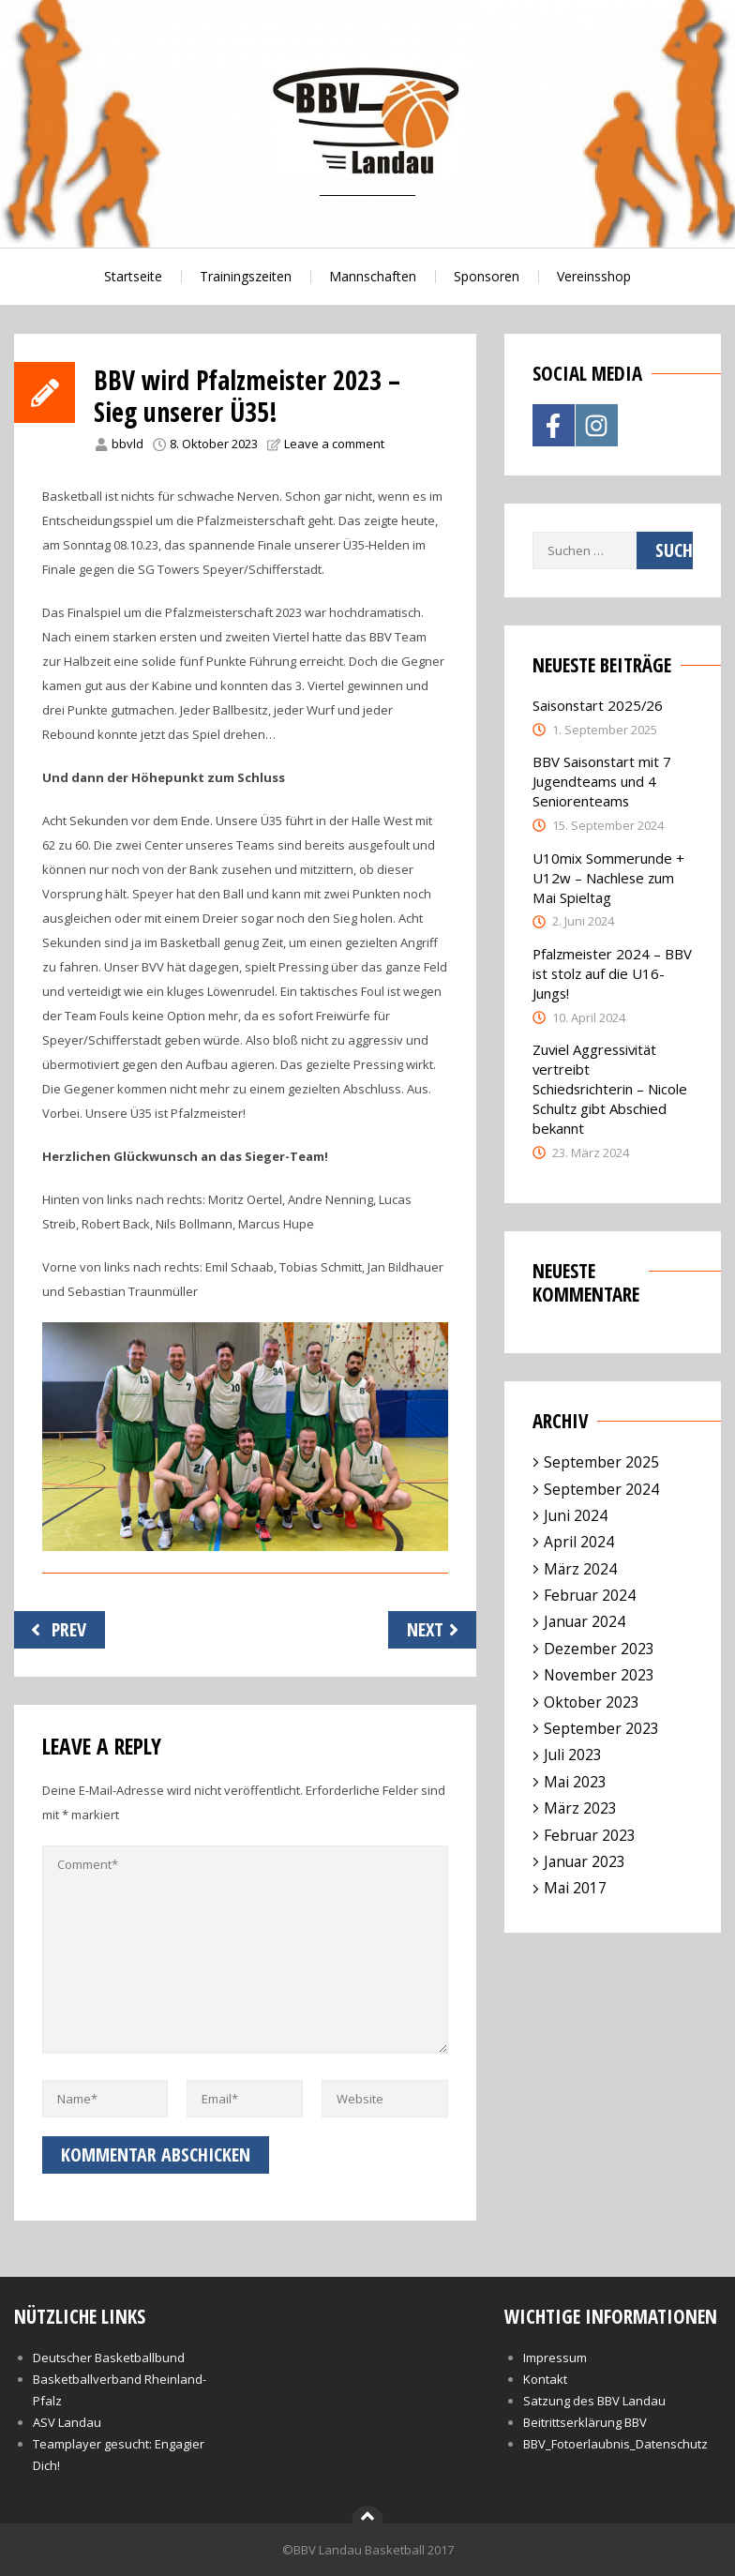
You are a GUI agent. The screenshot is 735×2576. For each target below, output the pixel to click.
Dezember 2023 (599, 1648)
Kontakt (545, 2379)
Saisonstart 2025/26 (597, 705)
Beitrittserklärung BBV (585, 2422)
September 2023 (601, 1728)
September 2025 (601, 1462)
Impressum (555, 2357)
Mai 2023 (575, 1781)
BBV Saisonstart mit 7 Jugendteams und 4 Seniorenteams (601, 781)
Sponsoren (486, 276)
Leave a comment (334, 443)
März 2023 (580, 1808)
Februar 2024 (590, 1595)
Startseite (133, 276)
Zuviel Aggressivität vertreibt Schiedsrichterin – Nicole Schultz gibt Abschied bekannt (609, 1088)
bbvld (127, 443)
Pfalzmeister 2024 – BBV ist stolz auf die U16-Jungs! (612, 973)
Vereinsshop (594, 276)
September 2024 (601, 1489)
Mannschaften (372, 276)
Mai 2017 (575, 1887)
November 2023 (599, 1675)
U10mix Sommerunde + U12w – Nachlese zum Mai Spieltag (608, 878)
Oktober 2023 (591, 1702)
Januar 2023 (584, 1861)
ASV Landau (67, 2422)
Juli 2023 (573, 1754)
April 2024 (579, 1541)
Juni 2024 (576, 1515)
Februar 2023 (590, 1835)
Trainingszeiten (246, 276)
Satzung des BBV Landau (594, 2400)
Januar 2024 (584, 1621)
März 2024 (580, 1569)
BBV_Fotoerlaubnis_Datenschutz (615, 2443)
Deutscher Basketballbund (109, 2357)
